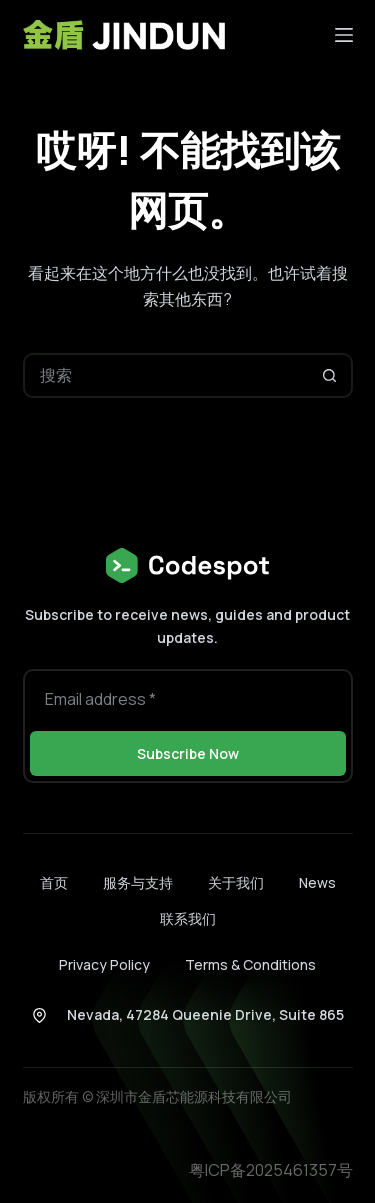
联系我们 (188, 919)
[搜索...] (165, 375)
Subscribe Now (188, 753)
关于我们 (236, 883)
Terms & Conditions (250, 964)
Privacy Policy (104, 964)
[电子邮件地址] (188, 698)
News (317, 883)
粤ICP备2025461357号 (271, 1170)
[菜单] (344, 35)
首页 (54, 883)
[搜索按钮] (330, 375)
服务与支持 (138, 883)
